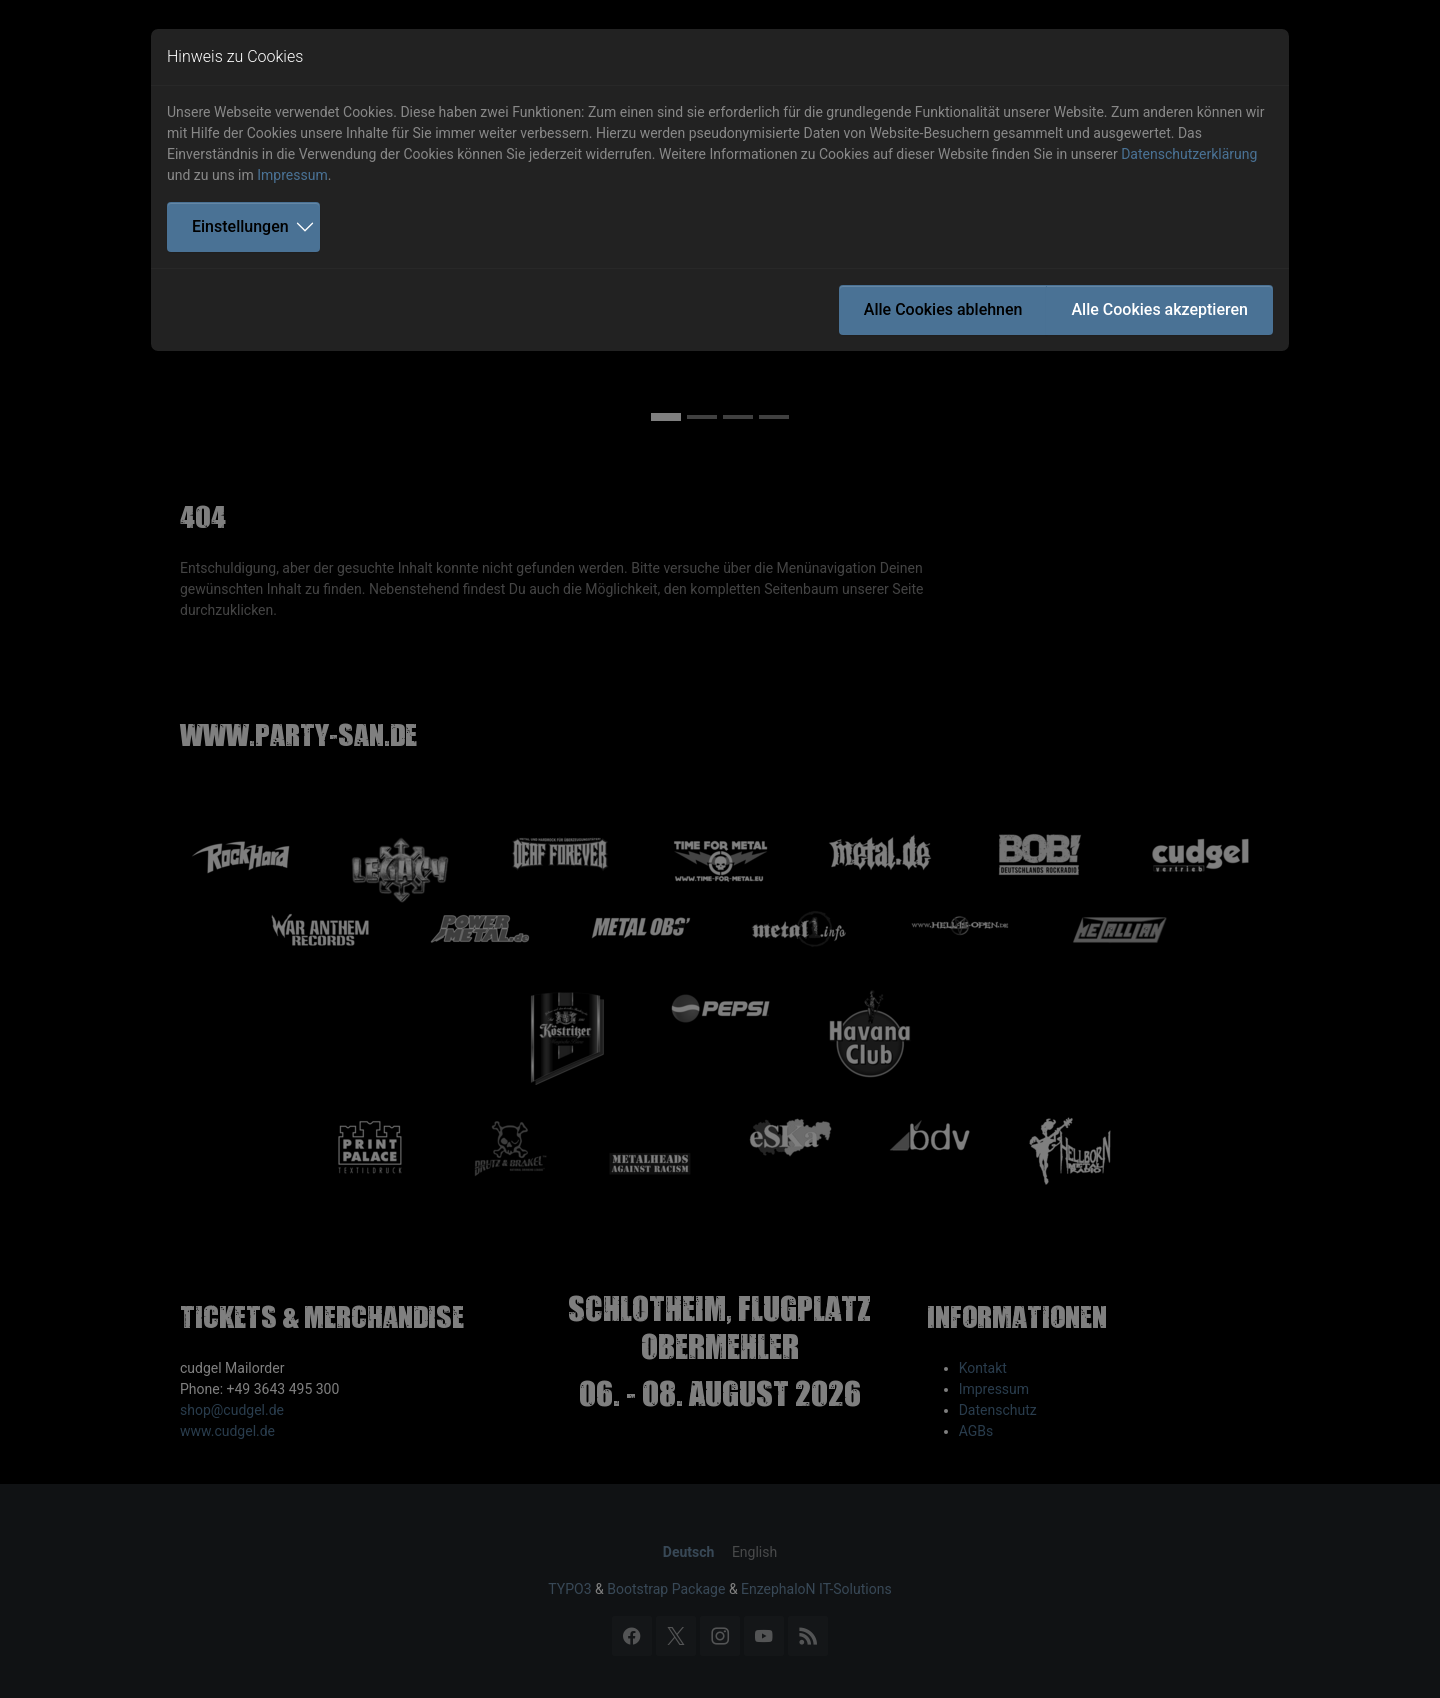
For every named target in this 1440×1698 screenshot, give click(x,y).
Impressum (292, 175)
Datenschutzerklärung (1189, 154)
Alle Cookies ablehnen (943, 309)
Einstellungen (240, 226)
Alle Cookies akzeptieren (1159, 309)
